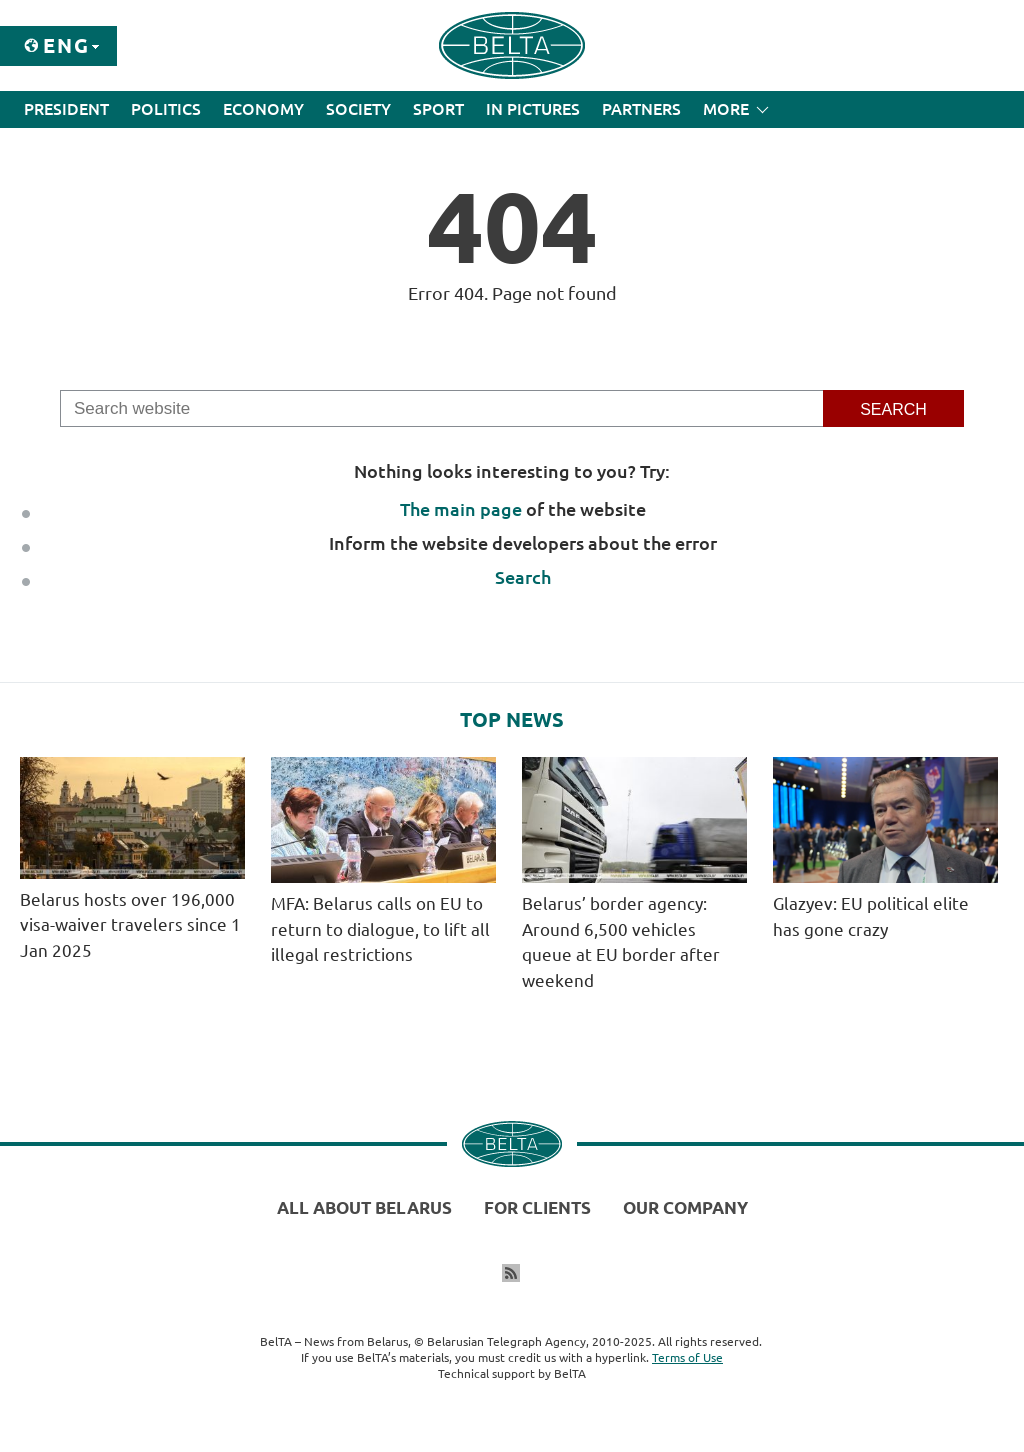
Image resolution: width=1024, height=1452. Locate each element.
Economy (263, 109)
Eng (66, 45)
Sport (438, 109)
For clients (537, 1207)
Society (358, 109)
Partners (641, 109)
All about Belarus (364, 1207)
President (66, 109)
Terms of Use (687, 1357)
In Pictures (533, 109)
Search (523, 577)
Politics (166, 109)
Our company (685, 1207)
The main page (461, 509)
